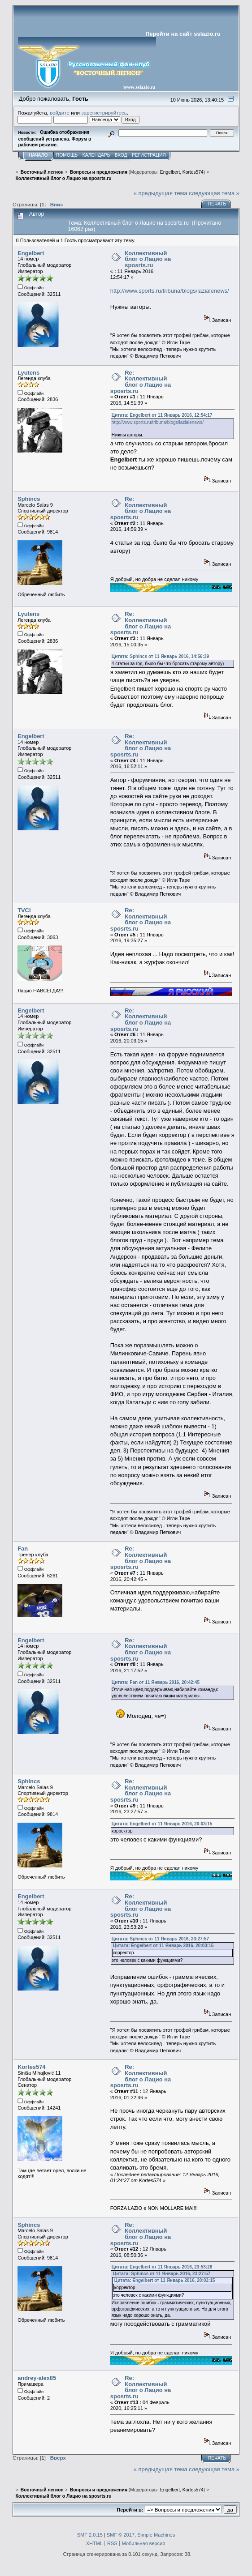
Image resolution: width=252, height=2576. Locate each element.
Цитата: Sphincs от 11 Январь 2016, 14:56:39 (160, 656)
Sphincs (28, 499)
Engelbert (170, 172)
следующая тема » (214, 193)
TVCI (23, 910)
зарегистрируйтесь (104, 112)
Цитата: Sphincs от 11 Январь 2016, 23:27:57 (160, 1938)
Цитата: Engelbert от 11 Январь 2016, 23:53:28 (162, 2266)
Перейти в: (130, 2509)
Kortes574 (193, 172)
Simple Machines (156, 2535)
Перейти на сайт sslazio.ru (183, 33)
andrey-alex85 (36, 2378)
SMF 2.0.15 (90, 2535)
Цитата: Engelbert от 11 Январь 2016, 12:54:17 (162, 415)
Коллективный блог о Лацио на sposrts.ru (148, 259)
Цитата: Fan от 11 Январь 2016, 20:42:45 (156, 1682)
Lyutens (28, 372)
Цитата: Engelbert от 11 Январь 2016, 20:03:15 (162, 1823)
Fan (22, 1548)
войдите (60, 112)
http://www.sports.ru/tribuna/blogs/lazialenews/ (169, 290)
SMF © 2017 (121, 2535)
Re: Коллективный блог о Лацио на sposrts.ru (140, 381)
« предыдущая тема (160, 193)
